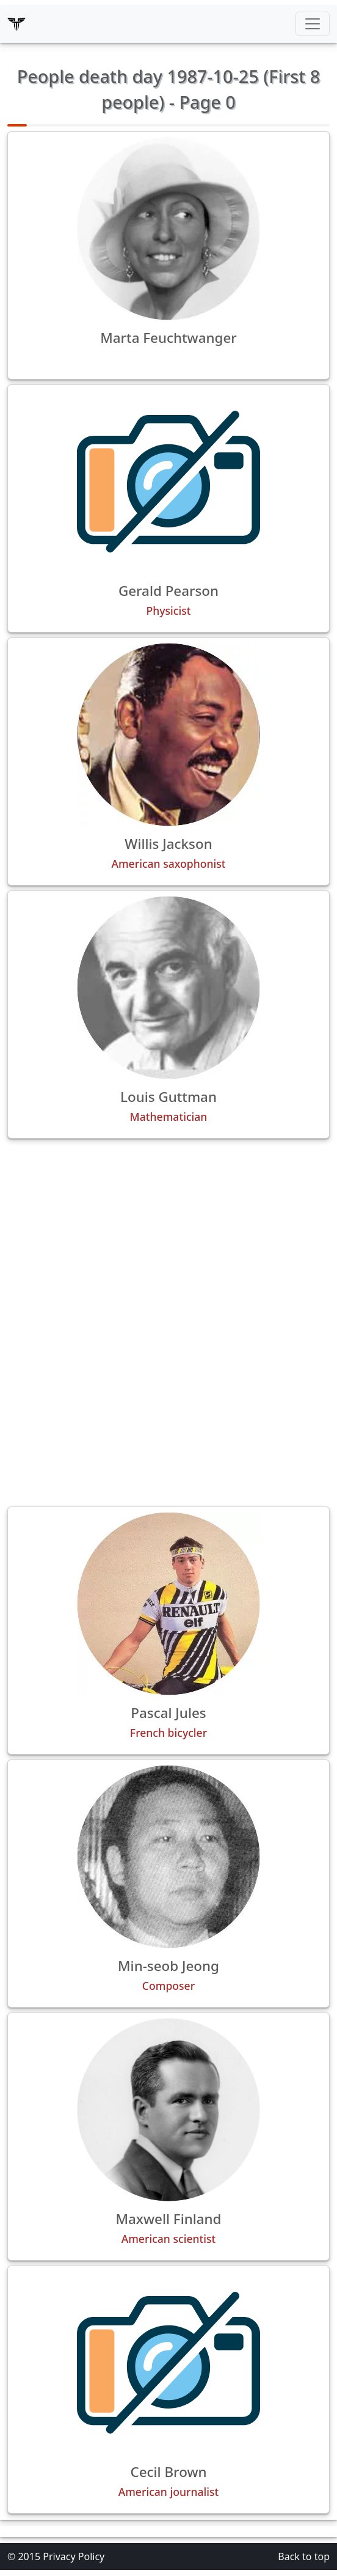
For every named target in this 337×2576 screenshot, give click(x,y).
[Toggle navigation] (312, 24)
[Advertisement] (168, 1233)
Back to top (304, 2556)
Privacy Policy (73, 2556)
